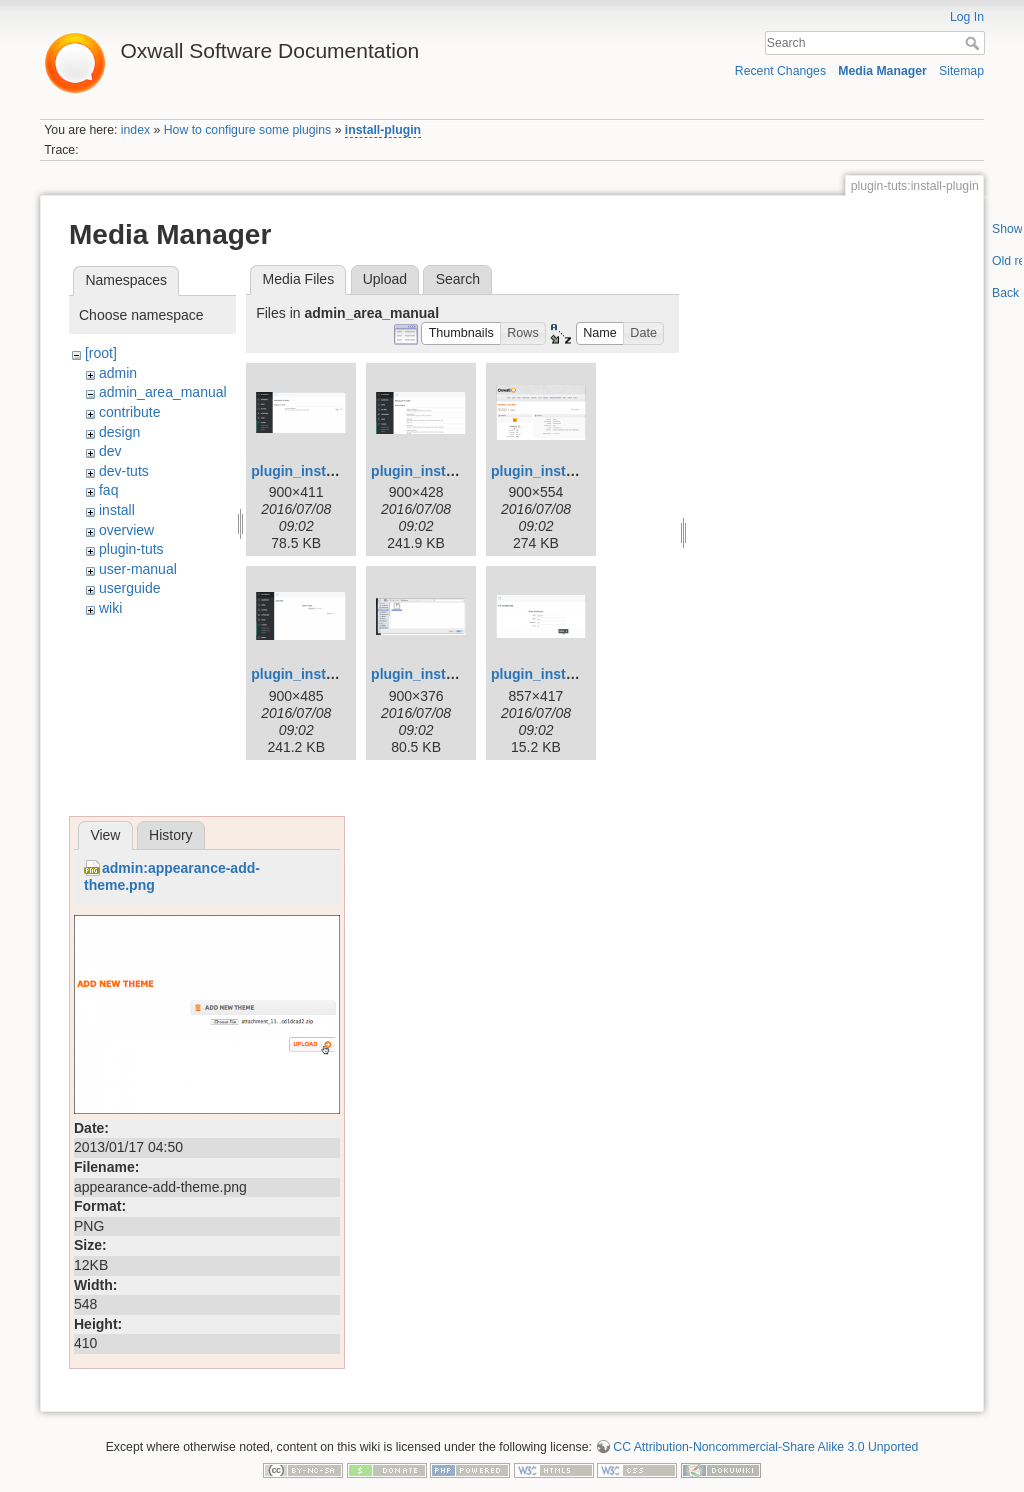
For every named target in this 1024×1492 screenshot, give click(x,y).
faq (108, 490)
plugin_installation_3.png (575, 471)
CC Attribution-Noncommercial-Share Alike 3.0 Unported (765, 1447)
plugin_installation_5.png (455, 674)
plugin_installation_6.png (575, 674)
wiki (110, 608)
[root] (101, 353)
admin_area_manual (163, 392)
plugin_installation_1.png (335, 471)
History (171, 835)
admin (118, 373)
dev (110, 451)
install (117, 510)
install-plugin (383, 130)
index (135, 130)
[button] (461, 333)
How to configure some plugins (248, 130)
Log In (967, 17)
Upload (385, 279)
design (119, 432)
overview (126, 530)
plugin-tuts (131, 549)
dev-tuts (124, 471)
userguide (130, 588)
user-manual (138, 569)
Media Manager (882, 71)
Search (974, 43)
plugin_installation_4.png (335, 674)
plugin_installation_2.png (455, 471)
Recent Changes (780, 71)
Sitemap (961, 71)
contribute (129, 412)
